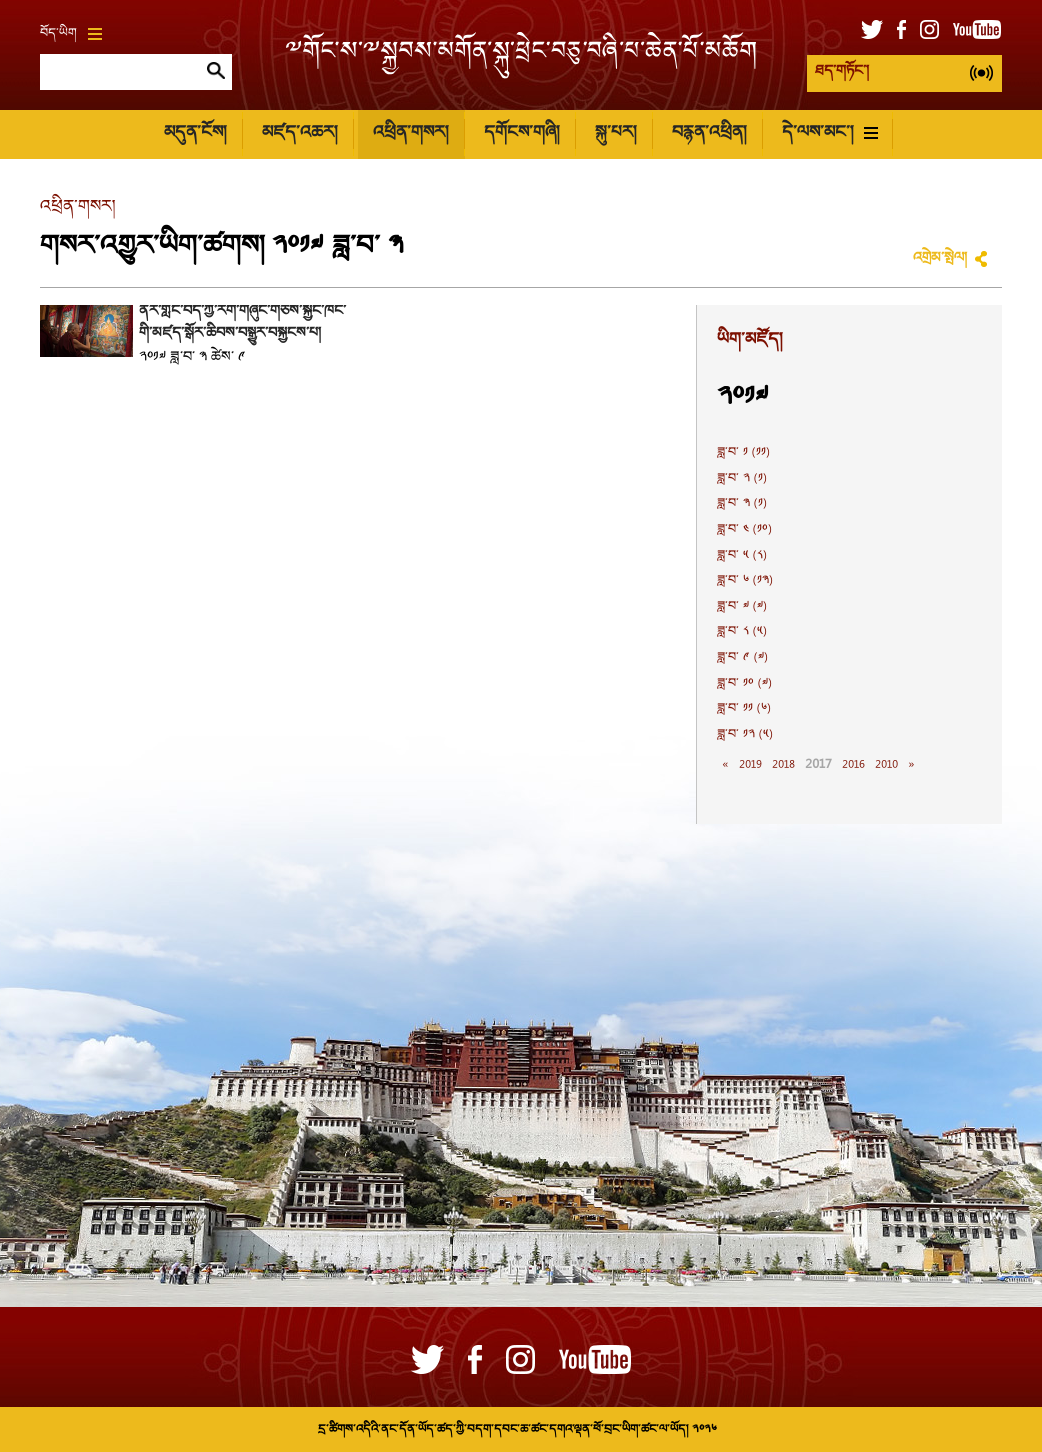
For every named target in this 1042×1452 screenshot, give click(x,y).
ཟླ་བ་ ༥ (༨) (742, 556)
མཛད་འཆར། (299, 133)
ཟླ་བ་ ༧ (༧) (742, 607)
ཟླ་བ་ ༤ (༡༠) (744, 530)
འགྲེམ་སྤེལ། (940, 259)
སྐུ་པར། (615, 133)
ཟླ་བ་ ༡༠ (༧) (744, 684)
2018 (783, 765)
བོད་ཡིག (71, 34)
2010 (886, 765)
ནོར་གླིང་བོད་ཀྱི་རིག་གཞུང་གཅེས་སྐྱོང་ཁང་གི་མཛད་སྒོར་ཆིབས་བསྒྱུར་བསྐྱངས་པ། (242, 323)
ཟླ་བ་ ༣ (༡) (742, 504)
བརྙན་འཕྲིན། (709, 133)
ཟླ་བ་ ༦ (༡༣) (745, 581)
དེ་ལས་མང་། (830, 133)
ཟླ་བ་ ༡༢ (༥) (745, 735)
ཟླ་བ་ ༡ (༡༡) (743, 453)
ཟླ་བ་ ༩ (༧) (742, 658)
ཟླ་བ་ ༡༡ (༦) (744, 709)
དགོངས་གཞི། (521, 133)
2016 (853, 765)
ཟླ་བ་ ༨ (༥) (742, 632)
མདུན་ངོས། (195, 133)
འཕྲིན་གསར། (410, 133)
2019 (750, 765)
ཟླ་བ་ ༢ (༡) (742, 479)
